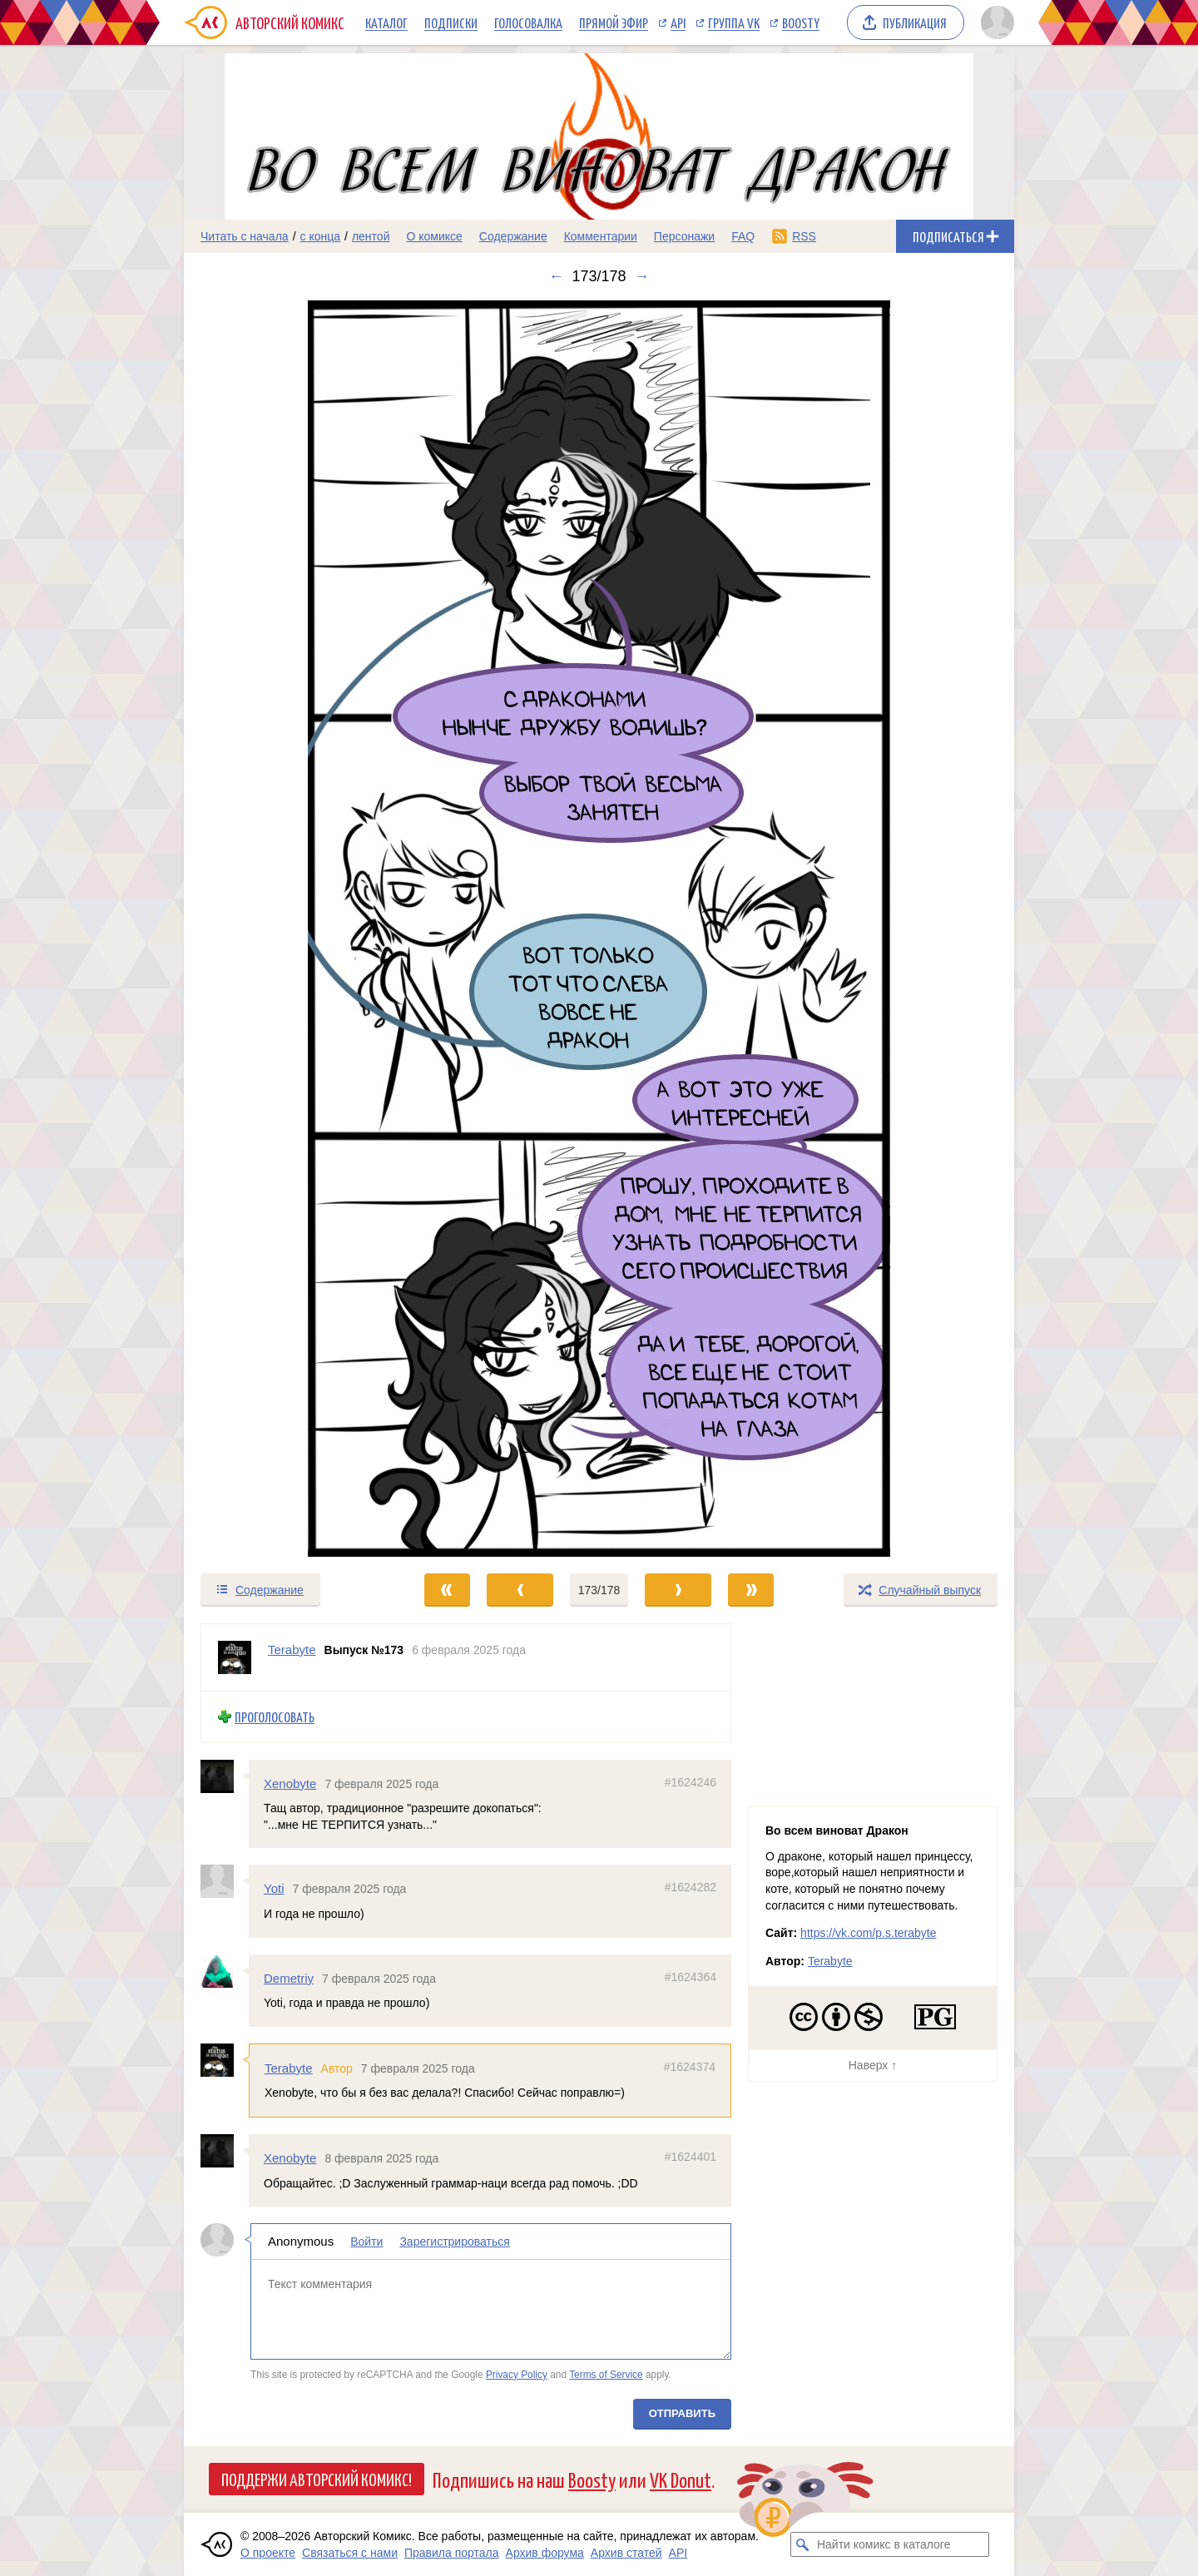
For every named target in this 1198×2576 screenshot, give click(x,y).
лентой (371, 236)
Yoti (274, 1888)
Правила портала (451, 2552)
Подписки (451, 22)
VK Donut (680, 2479)
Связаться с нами (350, 2552)
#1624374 (689, 2066)
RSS (804, 236)
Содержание (513, 236)
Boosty (800, 22)
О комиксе (434, 236)
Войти (366, 2241)
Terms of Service (606, 2374)
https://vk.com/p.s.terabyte (868, 1932)
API (678, 22)
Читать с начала (244, 236)
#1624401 (690, 2156)
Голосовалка (528, 22)
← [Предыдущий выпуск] (555, 276)
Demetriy (289, 1977)
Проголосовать (274, 1717)
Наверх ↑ (873, 2065)
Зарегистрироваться (454, 2241)
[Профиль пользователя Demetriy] (224, 1970)
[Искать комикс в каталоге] (802, 2544)
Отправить (682, 2413)
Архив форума (545, 2552)
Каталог (386, 22)
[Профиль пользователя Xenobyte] (224, 1775)
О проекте (267, 2552)
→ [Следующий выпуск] (642, 276)
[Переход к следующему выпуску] (599, 928)
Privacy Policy (516, 2374)
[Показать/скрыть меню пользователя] (994, 22)
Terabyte (289, 2068)
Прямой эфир (613, 22)
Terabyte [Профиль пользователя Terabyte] (292, 1649)
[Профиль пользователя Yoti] (224, 1881)
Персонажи (684, 236)
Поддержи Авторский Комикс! (316, 2478)
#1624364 (690, 1976)
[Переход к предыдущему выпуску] (288, 928)
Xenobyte (290, 1783)
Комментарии (600, 236)
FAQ (743, 236)
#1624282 (690, 1887)
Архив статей (626, 2552)
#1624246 (690, 1781)
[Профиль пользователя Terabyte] (234, 1657)
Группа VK (734, 22)
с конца (320, 236)
